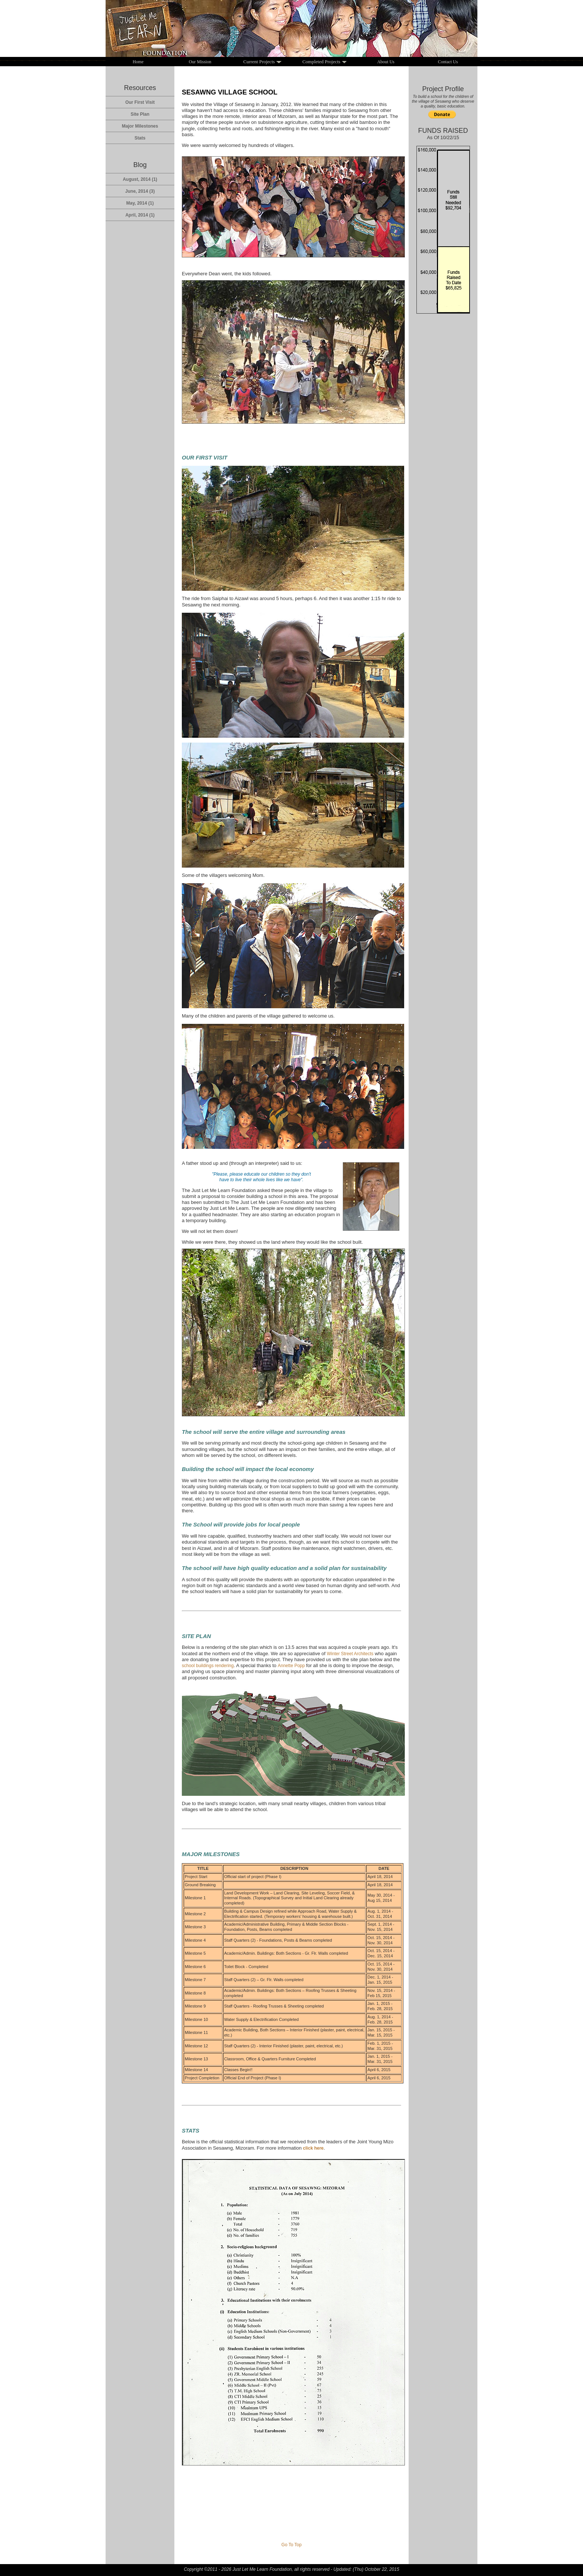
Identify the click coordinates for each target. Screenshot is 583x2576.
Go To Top (291, 2544)
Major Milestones (140, 126)
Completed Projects (324, 61)
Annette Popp (291, 1665)
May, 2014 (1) (140, 203)
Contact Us (448, 61)
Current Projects (262, 61)
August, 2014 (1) (140, 179)
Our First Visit (140, 102)
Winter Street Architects (350, 1653)
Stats (140, 138)
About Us (386, 61)
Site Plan (140, 114)
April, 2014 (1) (140, 215)
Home (138, 61)
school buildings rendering (207, 1665)
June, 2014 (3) (140, 191)
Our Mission (200, 61)
